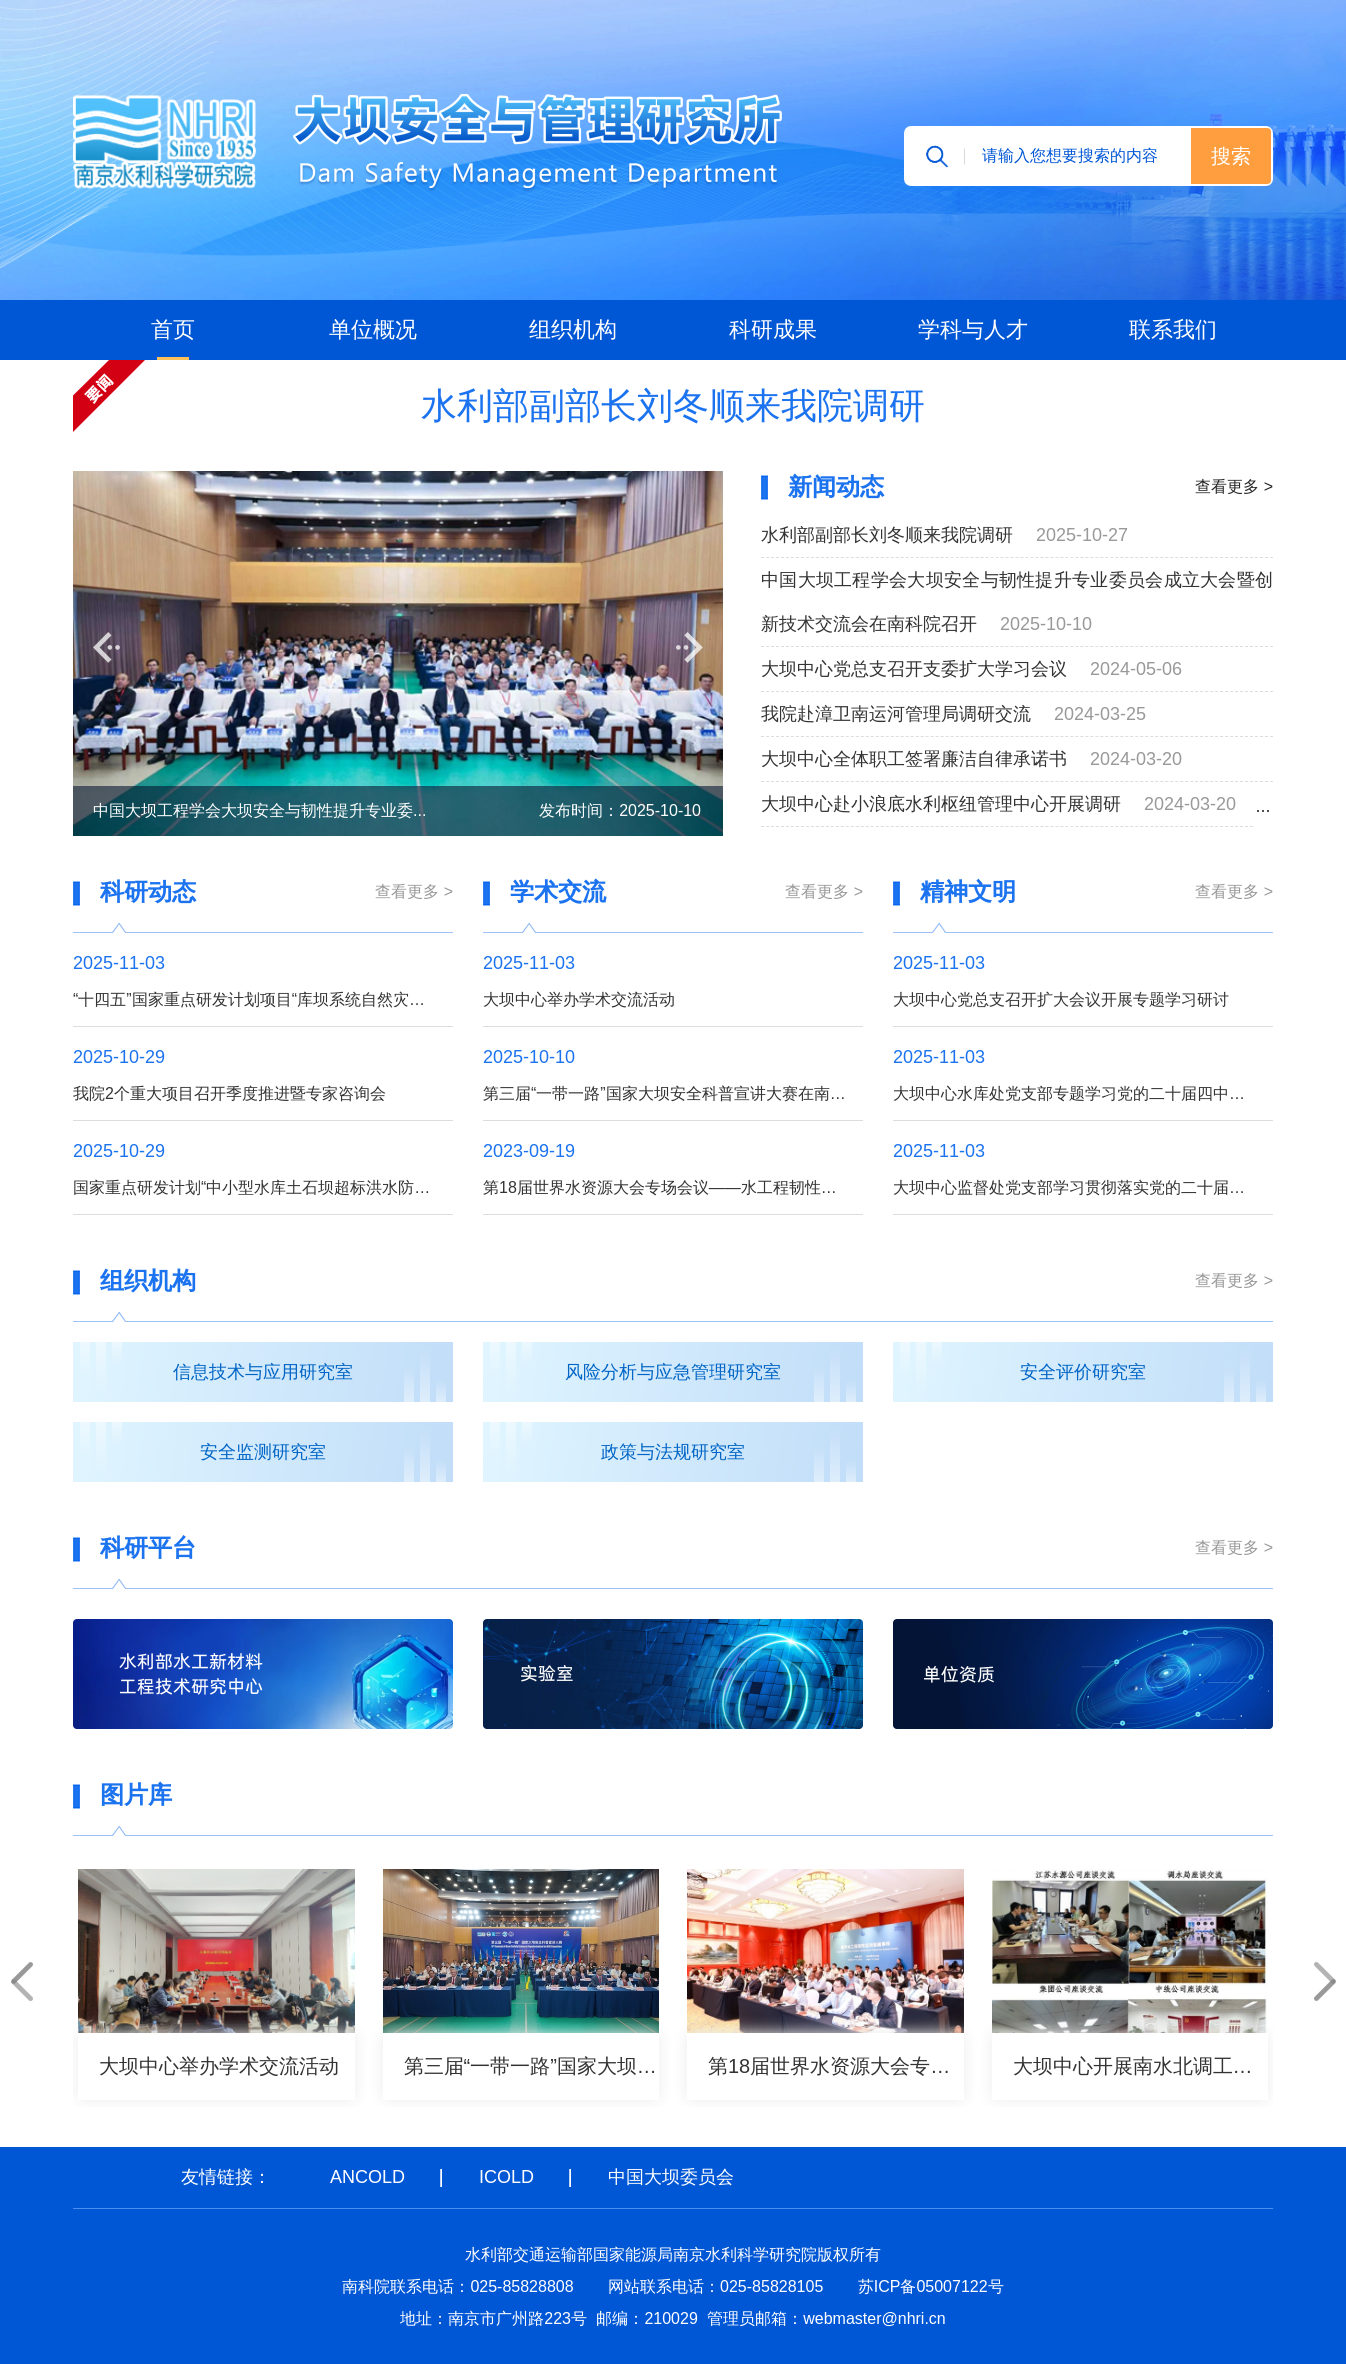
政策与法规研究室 (673, 1452)
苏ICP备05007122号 (931, 2286)
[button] (106, 647)
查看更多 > (1234, 486)
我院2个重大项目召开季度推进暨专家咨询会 (229, 1093)
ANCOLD (367, 2177)
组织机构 (573, 329)
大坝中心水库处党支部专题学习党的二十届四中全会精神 (1083, 1093)
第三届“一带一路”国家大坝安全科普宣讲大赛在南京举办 (673, 1093)
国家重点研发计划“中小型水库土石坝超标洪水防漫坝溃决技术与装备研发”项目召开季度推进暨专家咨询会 (263, 1187)
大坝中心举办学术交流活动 (579, 999)
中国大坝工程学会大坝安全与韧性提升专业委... (259, 810)
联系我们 (1173, 329)
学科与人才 (973, 329)
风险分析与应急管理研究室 (673, 1372)
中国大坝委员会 (671, 2177)
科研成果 (773, 329)
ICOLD (506, 2177)
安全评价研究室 (1083, 1372)
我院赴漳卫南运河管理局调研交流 (896, 714)
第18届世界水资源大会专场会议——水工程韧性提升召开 (673, 1187)
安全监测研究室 (263, 1452)
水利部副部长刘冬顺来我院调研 (673, 405)
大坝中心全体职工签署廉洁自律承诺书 (914, 759)
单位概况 (373, 329)
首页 (173, 329)
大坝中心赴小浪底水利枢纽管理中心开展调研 (941, 804)
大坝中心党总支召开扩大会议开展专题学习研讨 (1061, 999)
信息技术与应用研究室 (263, 1372)
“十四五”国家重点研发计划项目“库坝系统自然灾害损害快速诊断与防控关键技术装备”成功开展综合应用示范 (263, 999)
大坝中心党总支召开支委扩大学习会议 (914, 669)
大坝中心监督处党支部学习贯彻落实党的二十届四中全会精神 (1083, 1187)
